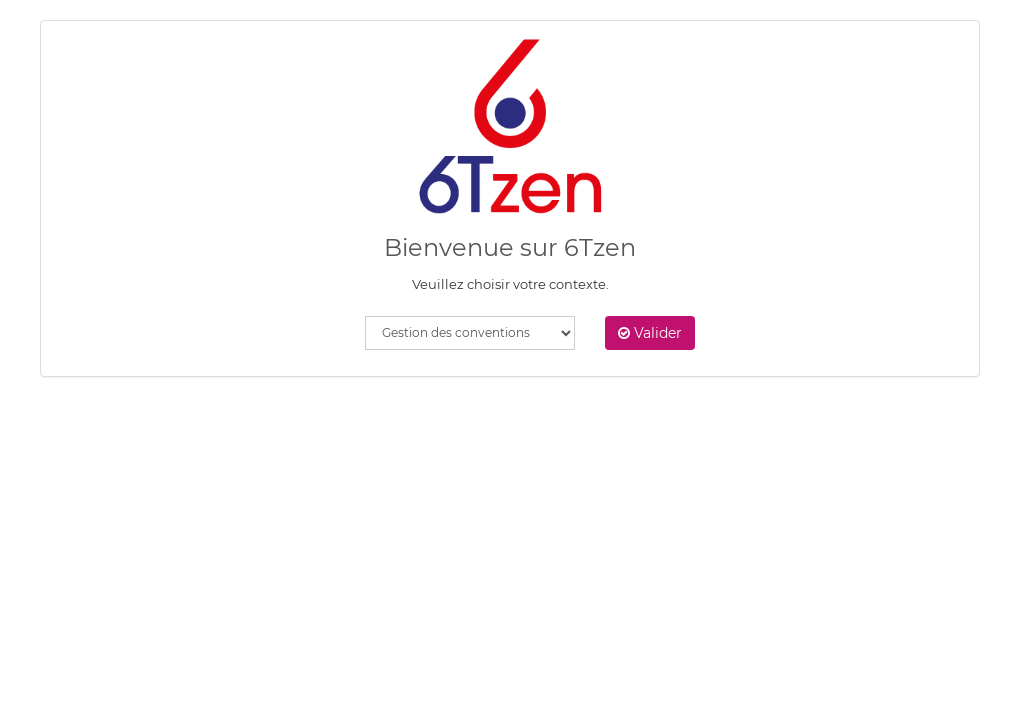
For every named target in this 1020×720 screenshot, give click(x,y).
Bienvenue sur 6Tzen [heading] (510, 247)
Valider (650, 333)
